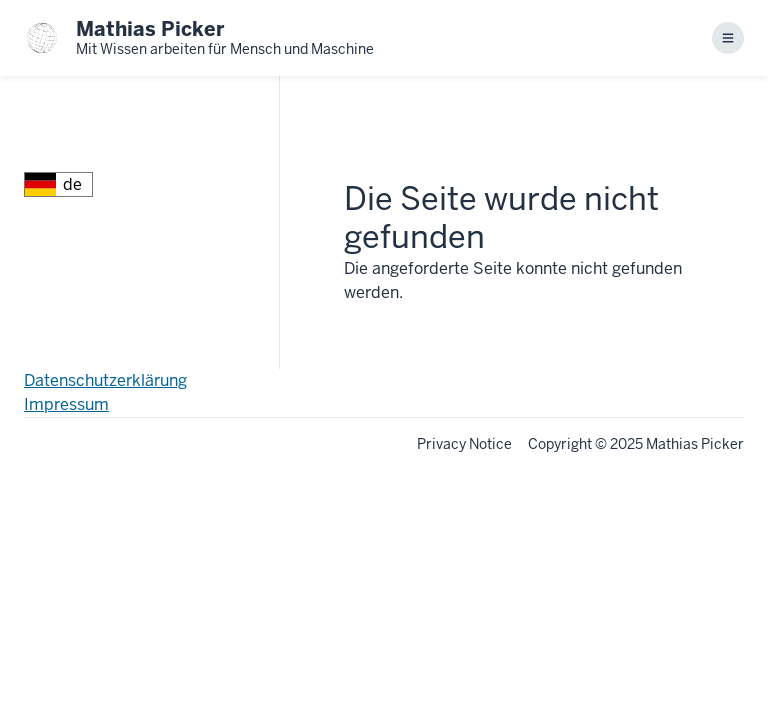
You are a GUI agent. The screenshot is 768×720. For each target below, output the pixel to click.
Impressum (66, 404)
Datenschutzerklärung (105, 380)
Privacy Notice (464, 444)
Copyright (560, 444)
